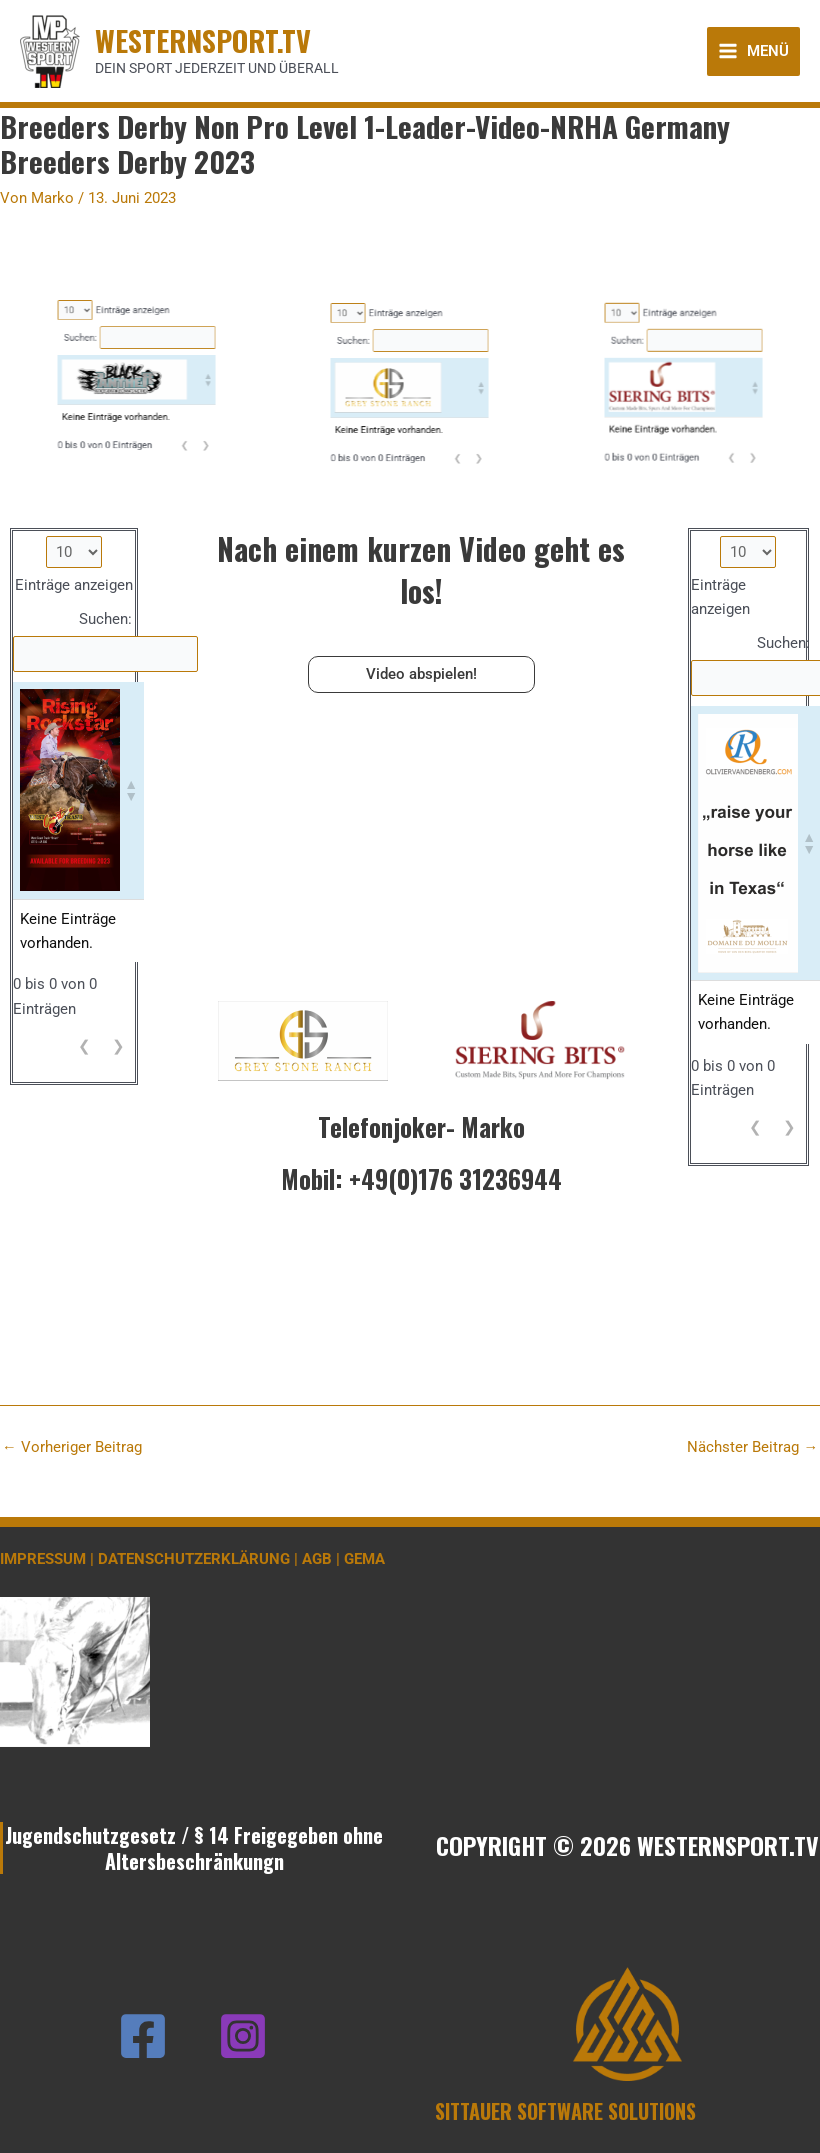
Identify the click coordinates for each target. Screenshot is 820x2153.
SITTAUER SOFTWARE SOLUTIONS (565, 2111)
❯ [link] (160, 232)
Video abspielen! (421, 674)
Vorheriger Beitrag (72, 1447)
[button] (161, 209)
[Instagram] (243, 2036)
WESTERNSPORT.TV (203, 40)
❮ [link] (153, 232)
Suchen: (117, 195)
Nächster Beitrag (752, 1447)
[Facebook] (143, 2036)
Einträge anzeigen (135, 185)
